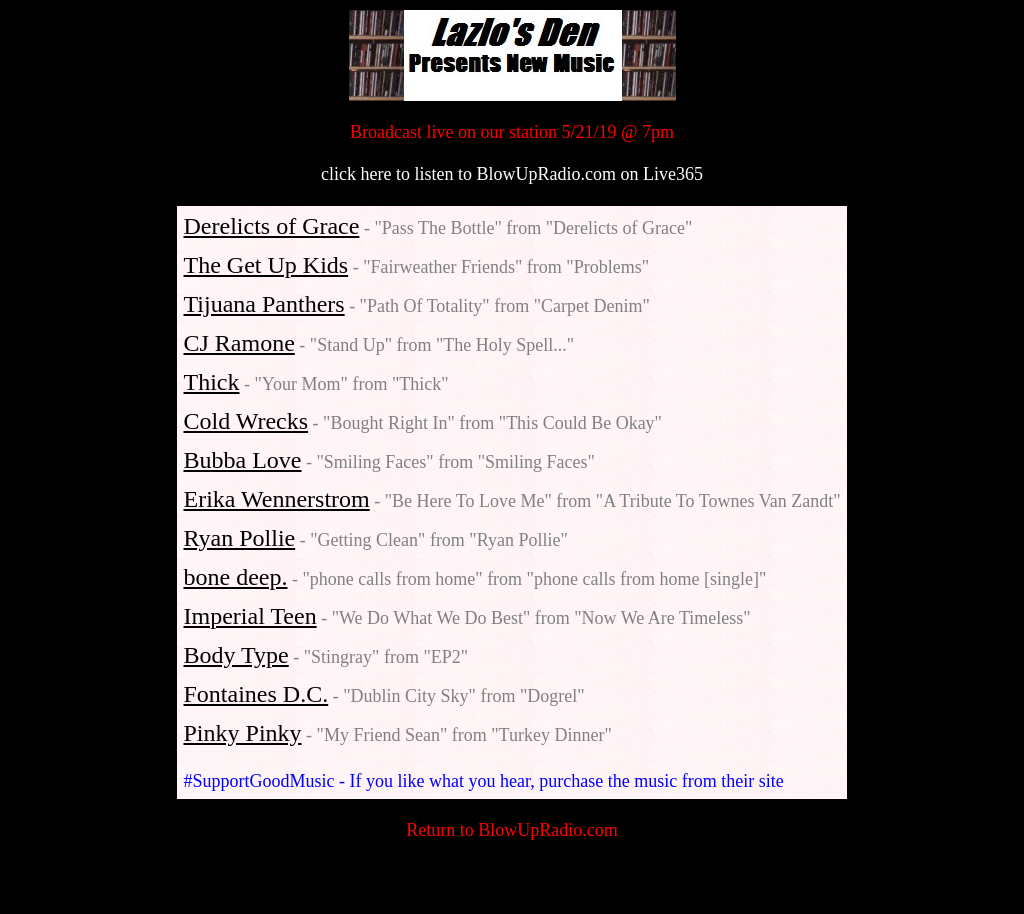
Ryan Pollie (240, 538)
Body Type (236, 655)
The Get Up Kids (266, 265)
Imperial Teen (250, 616)
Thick (212, 382)
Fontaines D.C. (256, 694)
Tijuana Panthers (264, 304)
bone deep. (236, 577)
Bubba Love (243, 460)
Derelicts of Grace (272, 226)
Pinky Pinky (243, 733)
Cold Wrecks (246, 421)
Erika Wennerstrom (277, 499)
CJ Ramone (239, 343)
